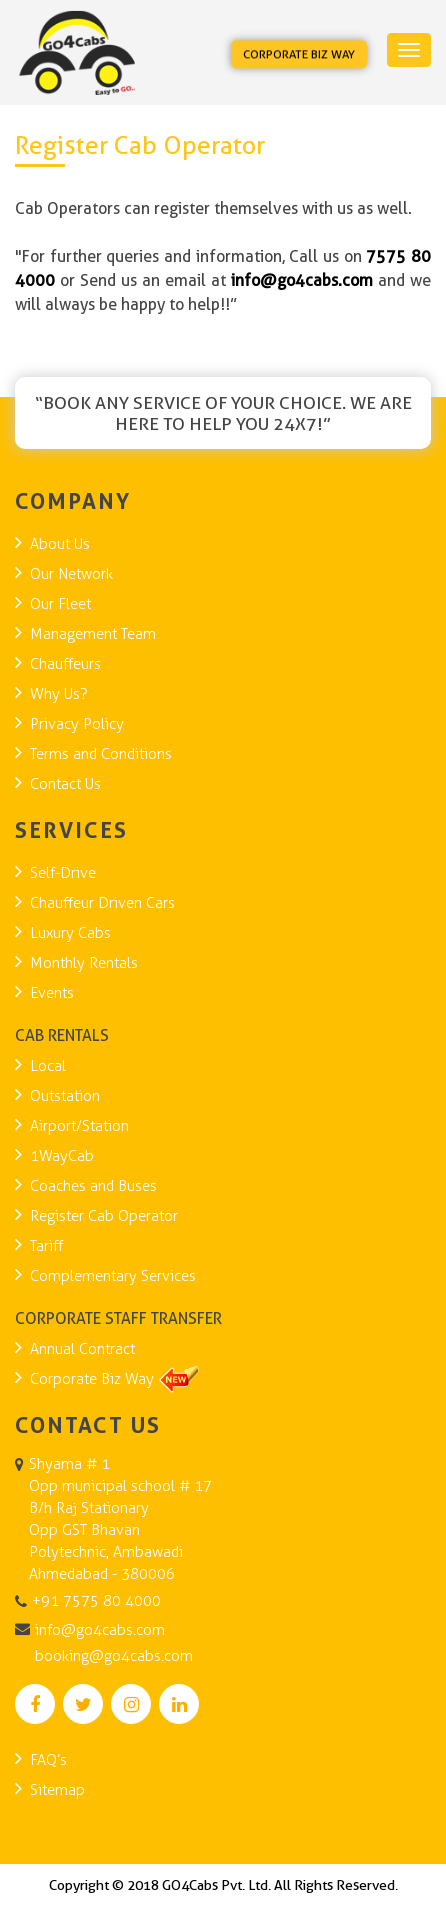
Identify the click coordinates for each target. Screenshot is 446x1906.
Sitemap (57, 1790)
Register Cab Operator (104, 1216)
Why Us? (59, 694)
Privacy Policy (77, 724)
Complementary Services (113, 1276)
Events (52, 993)
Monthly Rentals (84, 963)
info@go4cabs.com (100, 1630)
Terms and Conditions (101, 754)
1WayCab (62, 1156)
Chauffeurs (65, 664)
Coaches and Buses (93, 1186)
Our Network (71, 574)
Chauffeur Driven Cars (102, 903)
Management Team (93, 634)
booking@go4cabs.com (114, 1656)
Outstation (65, 1096)
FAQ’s (48, 1760)
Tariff (46, 1246)
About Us (60, 544)
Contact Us (65, 784)
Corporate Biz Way (299, 54)
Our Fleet (60, 604)
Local (48, 1066)
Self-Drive (63, 873)
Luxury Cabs (70, 933)
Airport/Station (79, 1126)
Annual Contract (82, 1349)
